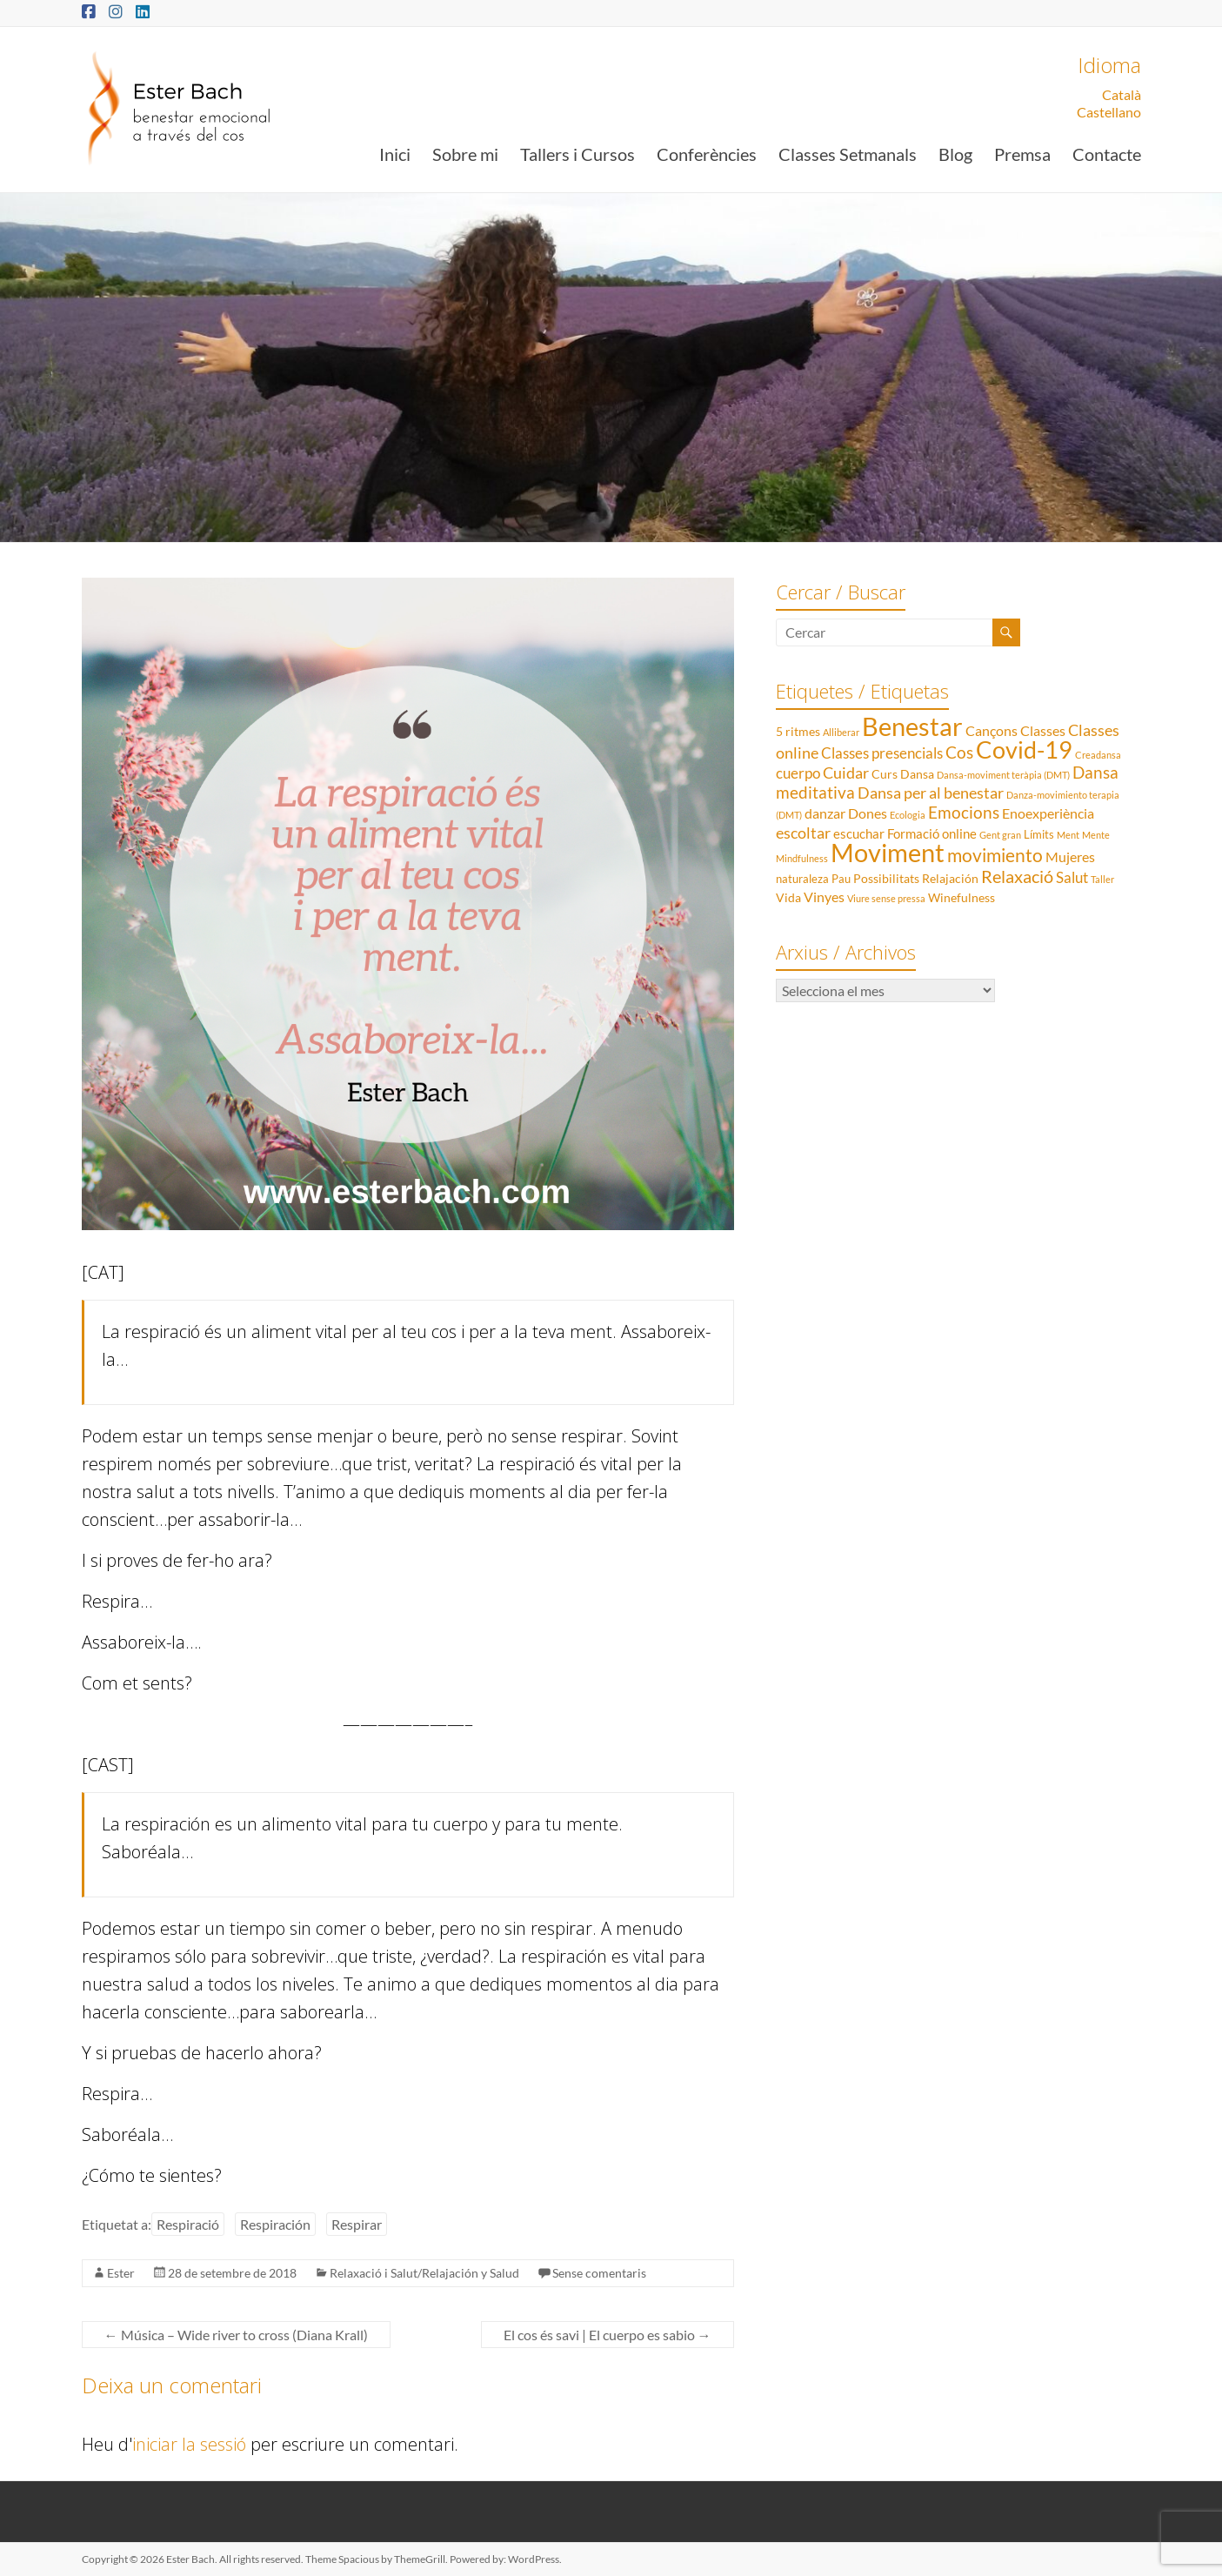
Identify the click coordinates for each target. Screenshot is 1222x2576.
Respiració (188, 2224)
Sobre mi (465, 154)
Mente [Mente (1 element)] (1096, 834)
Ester (121, 2272)
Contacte (1106, 154)
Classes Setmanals (847, 154)
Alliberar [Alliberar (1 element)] (841, 732)
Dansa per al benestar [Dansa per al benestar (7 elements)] (931, 793)
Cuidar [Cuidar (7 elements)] (846, 773)
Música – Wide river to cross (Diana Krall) (236, 2334)
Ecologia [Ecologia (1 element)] (907, 814)
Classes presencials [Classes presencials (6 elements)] (882, 753)
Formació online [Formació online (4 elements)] (932, 833)
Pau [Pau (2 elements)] (841, 879)
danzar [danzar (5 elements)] (825, 813)
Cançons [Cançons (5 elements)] (991, 730)
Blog (955, 154)
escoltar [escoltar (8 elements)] (803, 832)
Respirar (356, 2224)
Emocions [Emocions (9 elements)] (963, 812)
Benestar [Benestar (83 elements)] (912, 726)
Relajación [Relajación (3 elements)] (950, 878)
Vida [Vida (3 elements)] (788, 897)
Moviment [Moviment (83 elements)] (888, 852)
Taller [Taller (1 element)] (1102, 879)
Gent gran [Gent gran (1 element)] (1000, 834)
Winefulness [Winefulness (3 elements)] (961, 897)
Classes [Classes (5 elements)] (1042, 730)
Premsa (1022, 154)
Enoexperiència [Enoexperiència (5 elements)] (1048, 813)
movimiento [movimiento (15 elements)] (995, 855)
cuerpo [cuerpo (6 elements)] (798, 773)
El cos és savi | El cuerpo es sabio (607, 2334)
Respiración (275, 2224)
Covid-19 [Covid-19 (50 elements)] (1024, 749)
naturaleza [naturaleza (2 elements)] (802, 879)
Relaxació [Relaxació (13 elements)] (1017, 876)
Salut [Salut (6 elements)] (1072, 877)
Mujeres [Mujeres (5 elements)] (1070, 856)
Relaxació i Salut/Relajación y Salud (424, 2272)
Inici (395, 154)
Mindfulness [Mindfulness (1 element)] (802, 858)
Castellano (1109, 112)
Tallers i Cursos (577, 154)
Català (1121, 94)
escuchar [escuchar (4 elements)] (859, 833)
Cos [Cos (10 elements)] (959, 752)
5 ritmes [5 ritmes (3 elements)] (798, 731)
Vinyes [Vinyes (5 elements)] (824, 896)
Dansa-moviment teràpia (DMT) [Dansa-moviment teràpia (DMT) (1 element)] (1003, 774)
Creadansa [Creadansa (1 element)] (1098, 754)
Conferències (707, 154)
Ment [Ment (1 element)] (1068, 834)
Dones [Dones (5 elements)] (867, 813)
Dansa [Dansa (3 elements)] (917, 773)
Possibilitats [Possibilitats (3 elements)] (886, 878)
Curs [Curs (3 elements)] (884, 773)
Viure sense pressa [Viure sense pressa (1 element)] (886, 898)
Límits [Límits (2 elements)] (1039, 834)
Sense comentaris (599, 2272)
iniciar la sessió (189, 2444)
